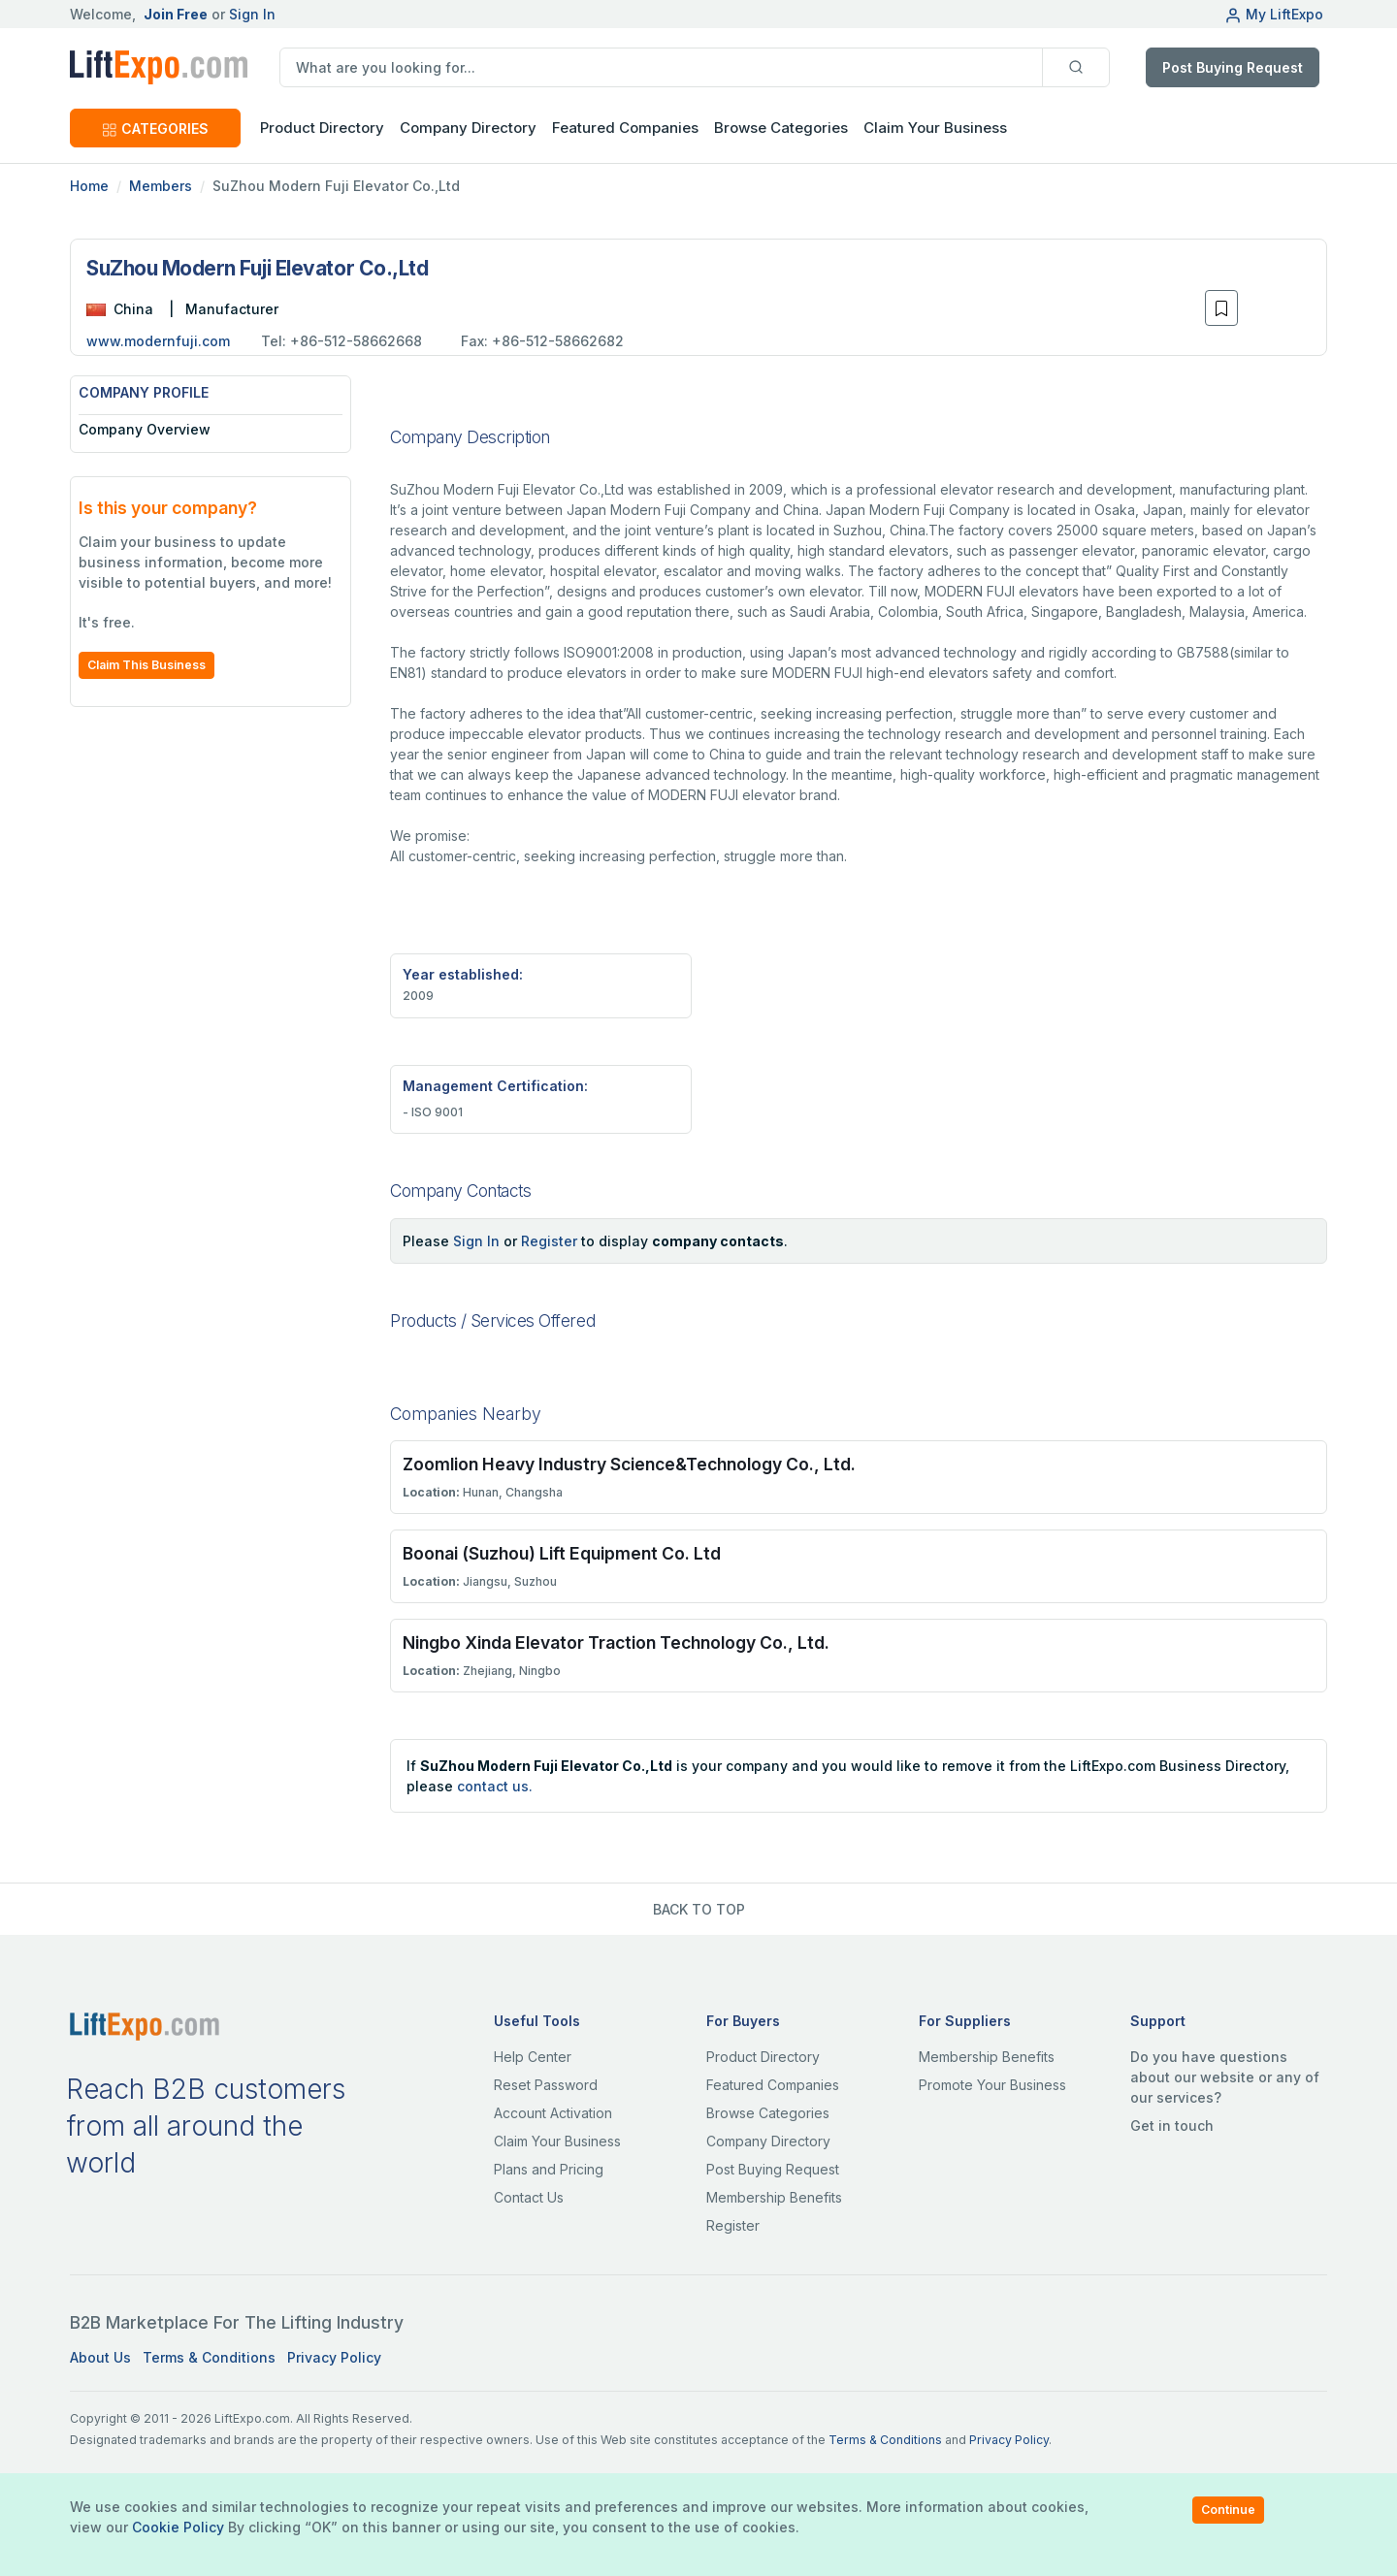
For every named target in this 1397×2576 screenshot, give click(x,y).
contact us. (495, 1786)
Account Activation (553, 2113)
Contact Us (529, 2197)
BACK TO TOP (699, 1909)
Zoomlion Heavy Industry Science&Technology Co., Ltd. (629, 1464)
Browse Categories (781, 127)
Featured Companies (625, 127)
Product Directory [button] (322, 127)
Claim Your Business (935, 127)
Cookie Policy (178, 2527)
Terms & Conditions (209, 2357)
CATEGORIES (155, 128)
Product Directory (763, 2056)
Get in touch (1172, 2125)
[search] (661, 67)
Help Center (532, 2056)
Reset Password (546, 2085)
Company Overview (145, 429)
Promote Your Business (992, 2085)
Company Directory (468, 127)
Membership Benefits (774, 2197)
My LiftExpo (1273, 14)
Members (160, 185)
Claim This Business (146, 665)
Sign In (252, 14)
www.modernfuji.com (158, 341)
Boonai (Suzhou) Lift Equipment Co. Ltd (562, 1553)
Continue (1228, 2509)
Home (89, 185)
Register (549, 1241)
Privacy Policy (334, 2357)
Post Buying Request (1232, 67)
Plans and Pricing (548, 2169)
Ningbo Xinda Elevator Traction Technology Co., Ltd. (616, 1642)
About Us (100, 2357)
